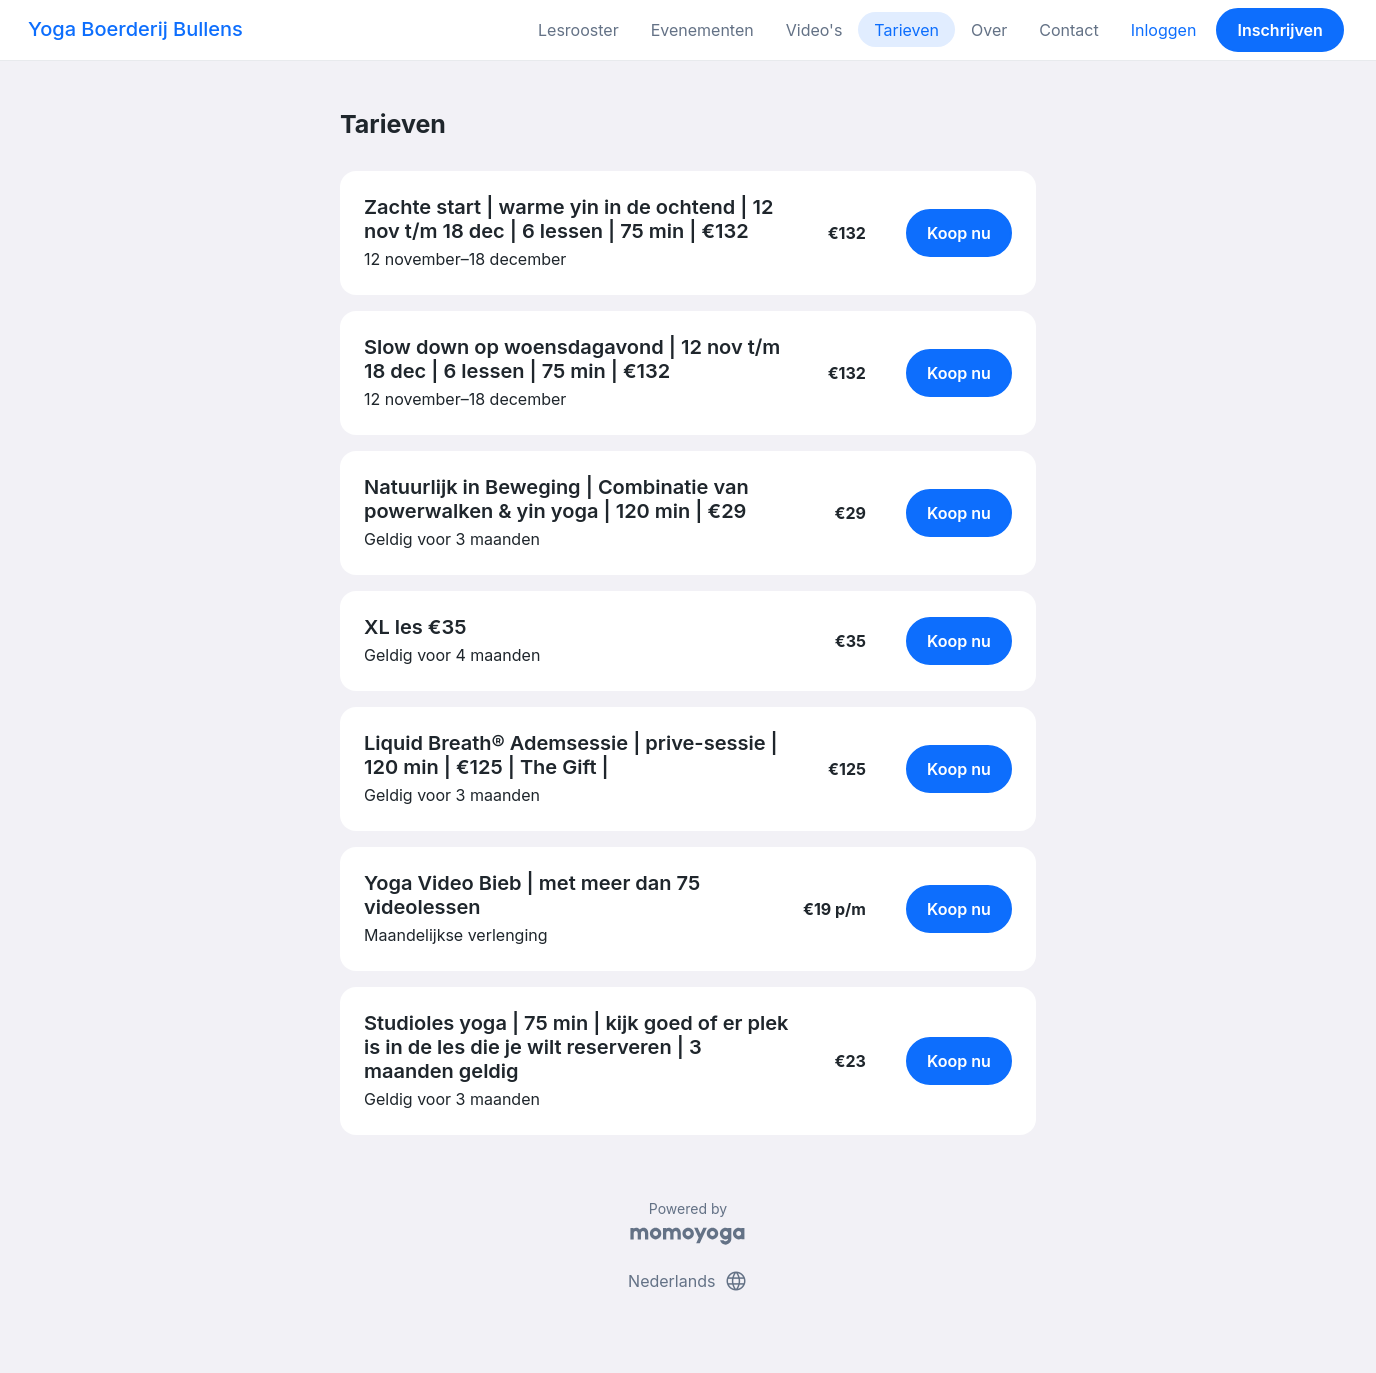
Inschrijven (1280, 30)
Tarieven (906, 30)
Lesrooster (578, 30)
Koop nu (959, 233)
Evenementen (702, 30)
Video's (814, 30)
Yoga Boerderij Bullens (135, 29)
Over (989, 30)
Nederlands (688, 1281)
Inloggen (1164, 30)
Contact (1068, 30)
